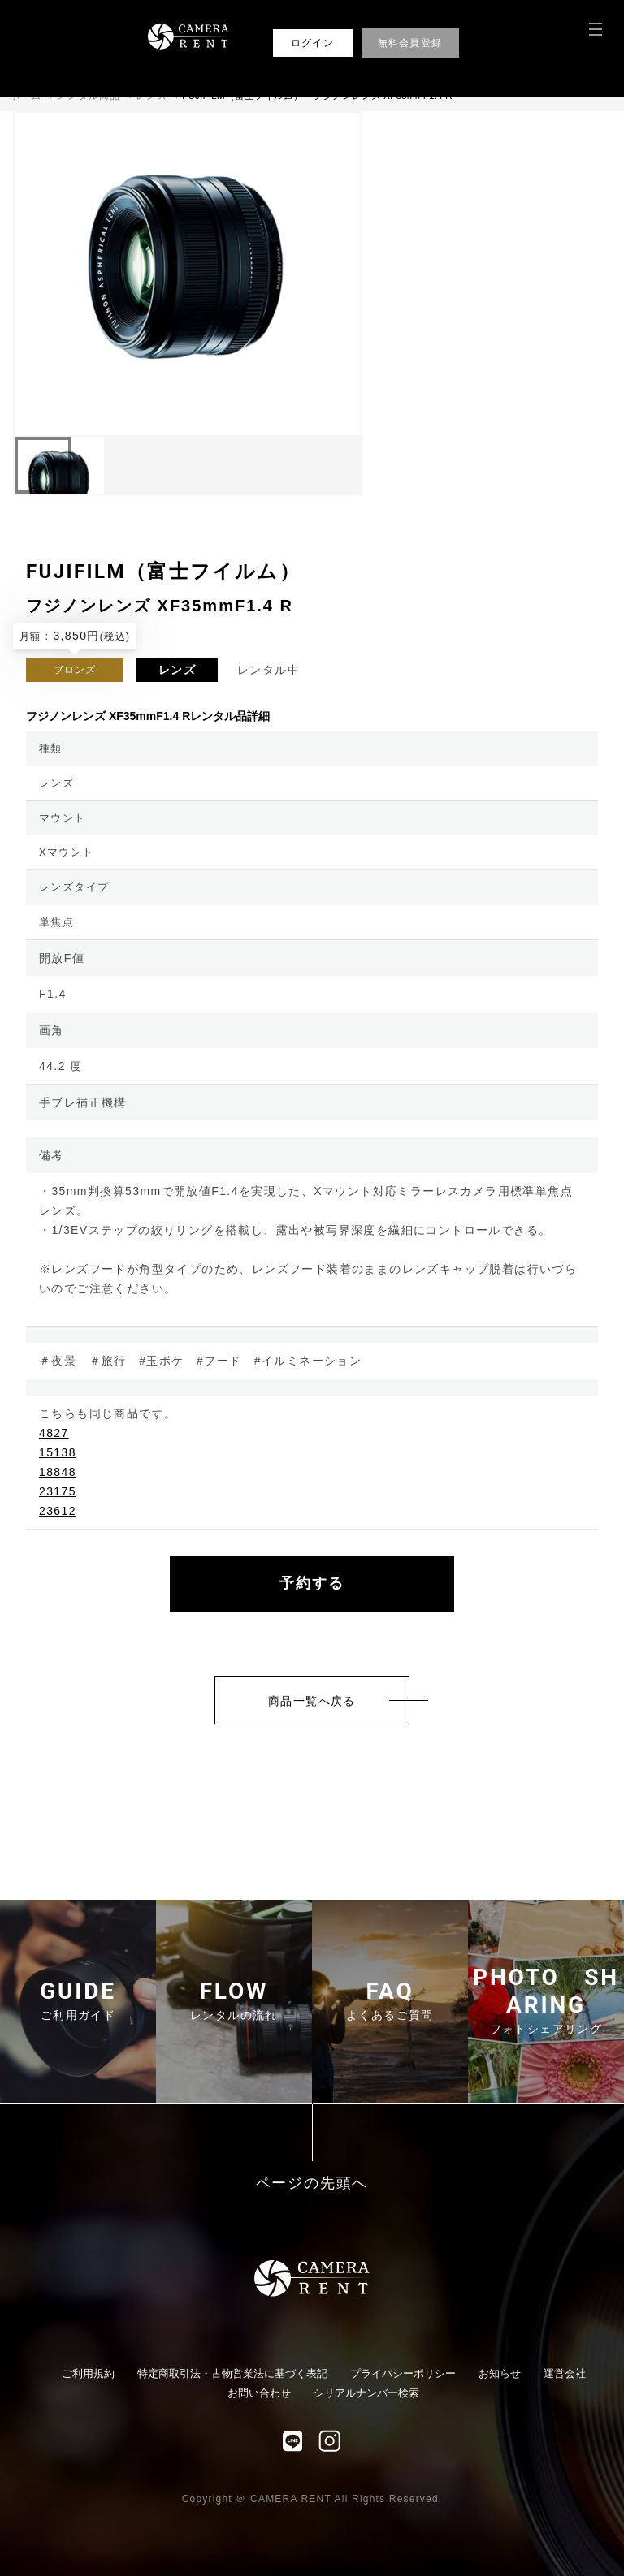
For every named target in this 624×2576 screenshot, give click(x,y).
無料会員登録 (410, 43)
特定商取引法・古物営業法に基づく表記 (232, 2373)
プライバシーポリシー (403, 2373)
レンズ (177, 669)
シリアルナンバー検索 (366, 2393)
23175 (57, 1491)
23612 (57, 1510)
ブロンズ (75, 669)
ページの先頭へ (312, 2183)
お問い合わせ (259, 2393)
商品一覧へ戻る (312, 1700)
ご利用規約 (88, 2373)
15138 (57, 1452)
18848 (57, 1471)
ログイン (312, 43)
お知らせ (500, 2373)
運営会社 (565, 2373)
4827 (54, 1432)
